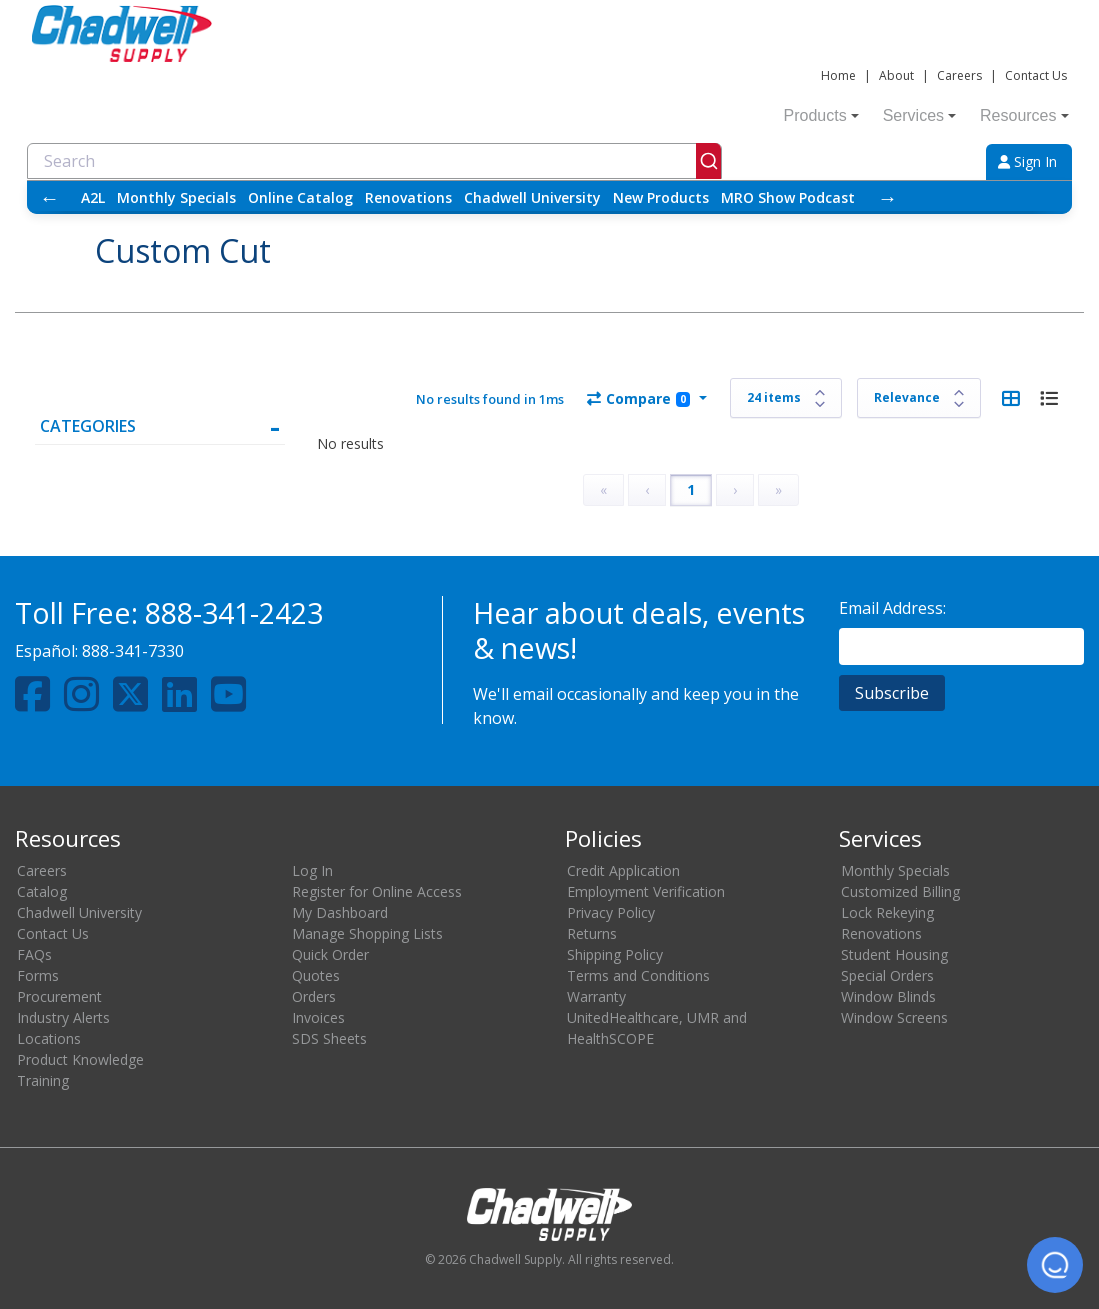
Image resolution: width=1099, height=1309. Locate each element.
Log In (312, 870)
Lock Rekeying (887, 912)
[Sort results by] (919, 398)
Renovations (408, 197)
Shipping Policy (615, 954)
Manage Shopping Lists (367, 933)
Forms (38, 975)
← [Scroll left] (49, 197)
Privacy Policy (611, 912)
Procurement (59, 996)
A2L (93, 197)
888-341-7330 (133, 651)
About (896, 75)
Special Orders (887, 975)
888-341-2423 (234, 612)
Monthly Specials (176, 197)
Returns (592, 933)
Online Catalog (300, 197)
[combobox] (374, 161)
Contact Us (1036, 75)
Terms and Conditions (638, 975)
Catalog (42, 891)
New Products (661, 197)
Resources (1024, 115)
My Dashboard (340, 912)
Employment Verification (646, 891)
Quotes (316, 975)
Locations (49, 1038)
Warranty (596, 996)
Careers (959, 75)
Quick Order (330, 954)
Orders (314, 996)
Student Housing (894, 954)
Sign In (1027, 161)
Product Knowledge (80, 1059)
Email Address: (892, 608)
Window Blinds (888, 996)
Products (821, 115)
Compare (638, 398)
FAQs (34, 954)
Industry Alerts (63, 1017)
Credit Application (623, 870)
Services (919, 115)
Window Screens (894, 1017)
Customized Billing (900, 891)
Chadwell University (532, 197)
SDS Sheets (329, 1038)
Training (43, 1080)
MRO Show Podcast (788, 197)
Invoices (318, 1017)
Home (838, 75)
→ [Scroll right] (887, 197)
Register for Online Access (377, 891)
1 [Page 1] (691, 489)
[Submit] (708, 161)
